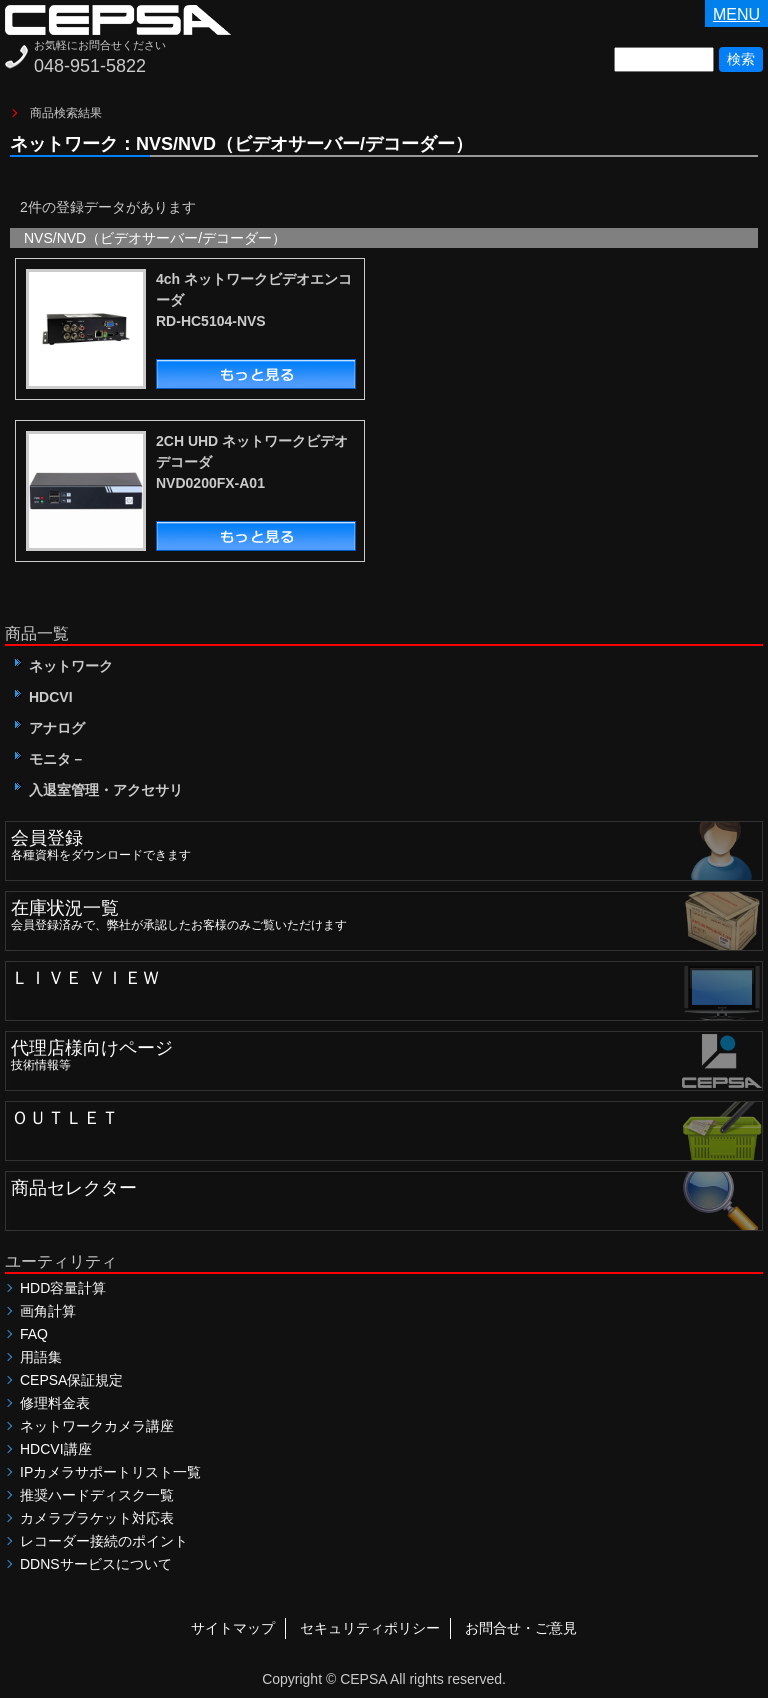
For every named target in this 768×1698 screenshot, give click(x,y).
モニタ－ (50, 759)
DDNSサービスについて (96, 1564)
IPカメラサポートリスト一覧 (110, 1472)
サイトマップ (233, 1628)
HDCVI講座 (56, 1449)
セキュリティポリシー (370, 1628)
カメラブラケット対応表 (97, 1518)
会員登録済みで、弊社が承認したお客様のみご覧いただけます (386, 912)
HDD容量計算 (63, 1288)
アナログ (50, 728)
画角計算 (48, 1311)
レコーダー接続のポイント (104, 1541)
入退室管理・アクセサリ (99, 790)
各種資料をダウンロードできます (386, 842)
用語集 (41, 1357)
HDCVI (44, 697)
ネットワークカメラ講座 (97, 1426)
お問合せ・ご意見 (521, 1628)
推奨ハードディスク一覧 (97, 1495)
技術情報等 (386, 1052)
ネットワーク (64, 666)
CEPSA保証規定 (71, 1380)
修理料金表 (55, 1403)
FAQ (34, 1334)
